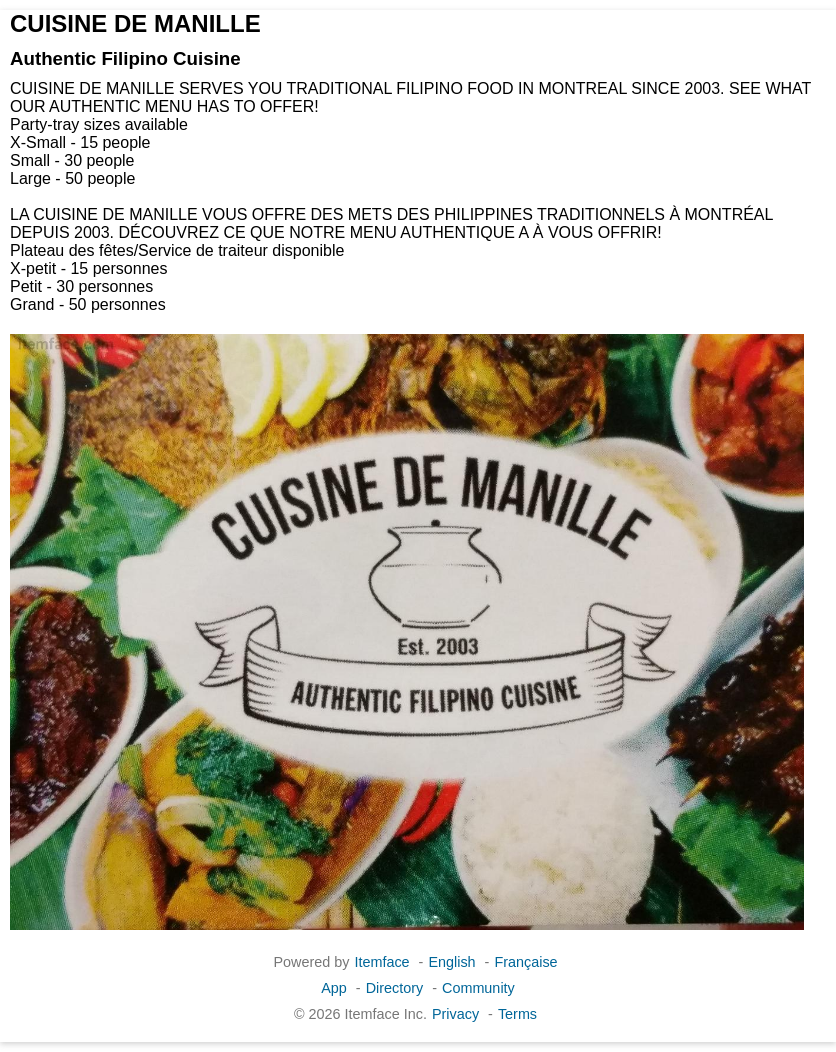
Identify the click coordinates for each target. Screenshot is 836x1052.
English (451, 962)
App (334, 988)
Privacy (455, 1014)
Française (525, 962)
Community (478, 988)
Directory (395, 988)
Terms (517, 1014)
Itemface (381, 962)
